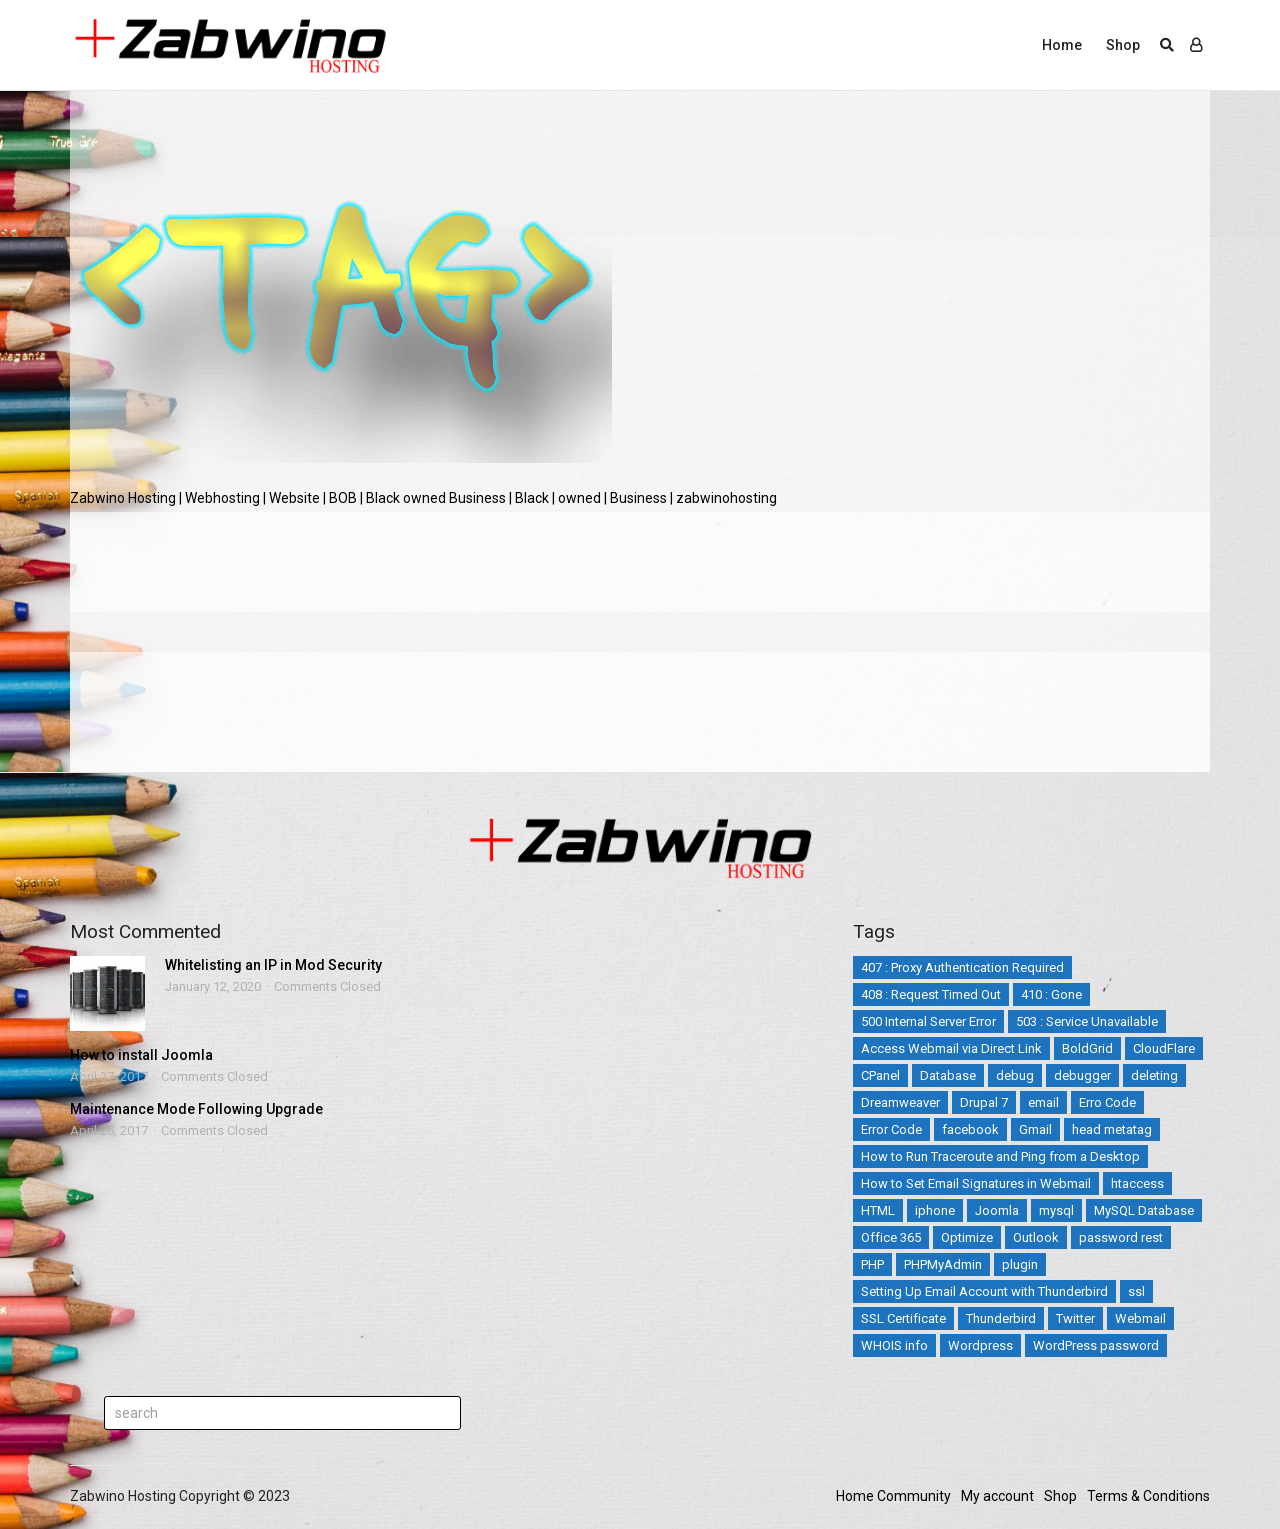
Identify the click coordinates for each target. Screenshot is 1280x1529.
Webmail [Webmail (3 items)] (1140, 1318)
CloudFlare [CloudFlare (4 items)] (1164, 1048)
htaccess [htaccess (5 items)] (1137, 1183)
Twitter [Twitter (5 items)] (1075, 1318)
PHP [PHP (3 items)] (872, 1264)
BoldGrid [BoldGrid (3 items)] (1087, 1048)
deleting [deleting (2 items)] (1154, 1075)
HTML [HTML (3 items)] (878, 1210)
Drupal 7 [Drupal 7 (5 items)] (984, 1102)
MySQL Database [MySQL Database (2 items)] (1144, 1210)
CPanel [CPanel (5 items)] (880, 1075)
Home (1062, 45)
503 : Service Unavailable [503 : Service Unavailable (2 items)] (1087, 1021)
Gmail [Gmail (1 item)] (1035, 1129)
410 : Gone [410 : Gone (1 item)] (1051, 994)
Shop (1123, 45)
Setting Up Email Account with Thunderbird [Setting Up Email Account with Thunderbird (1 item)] (984, 1291)
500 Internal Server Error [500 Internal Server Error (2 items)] (928, 1021)
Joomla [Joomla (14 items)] (997, 1210)
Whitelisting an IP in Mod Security (273, 965)
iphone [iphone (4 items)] (935, 1210)
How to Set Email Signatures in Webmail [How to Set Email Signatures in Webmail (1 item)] (976, 1183)
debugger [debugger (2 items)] (1082, 1075)
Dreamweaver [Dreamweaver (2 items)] (900, 1102)
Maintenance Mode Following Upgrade (196, 1109)
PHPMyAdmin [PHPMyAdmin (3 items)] (943, 1264)
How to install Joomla (141, 1055)
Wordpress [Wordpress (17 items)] (980, 1345)
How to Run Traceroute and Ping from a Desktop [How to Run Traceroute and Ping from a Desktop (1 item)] (1000, 1156)
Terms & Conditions (1148, 1496)
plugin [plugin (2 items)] (1020, 1264)
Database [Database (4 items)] (948, 1075)
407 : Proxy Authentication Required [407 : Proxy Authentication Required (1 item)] (962, 967)
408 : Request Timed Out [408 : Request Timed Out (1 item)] (931, 994)
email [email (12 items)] (1043, 1102)
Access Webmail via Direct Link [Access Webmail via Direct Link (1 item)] (951, 1048)
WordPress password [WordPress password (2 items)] (1096, 1345)
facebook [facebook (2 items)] (970, 1129)
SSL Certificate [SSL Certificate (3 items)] (903, 1318)
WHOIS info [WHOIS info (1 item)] (894, 1345)
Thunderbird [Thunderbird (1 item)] (1001, 1318)
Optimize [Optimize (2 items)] (967, 1237)
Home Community (893, 1496)
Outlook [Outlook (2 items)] (1036, 1237)
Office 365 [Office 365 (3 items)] (891, 1237)
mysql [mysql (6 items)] (1056, 1210)
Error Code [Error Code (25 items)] (891, 1129)
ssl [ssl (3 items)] (1136, 1291)
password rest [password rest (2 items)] (1121, 1237)
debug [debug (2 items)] (1015, 1075)
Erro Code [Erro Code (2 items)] (1107, 1102)
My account (997, 1496)
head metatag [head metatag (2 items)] (1112, 1129)
